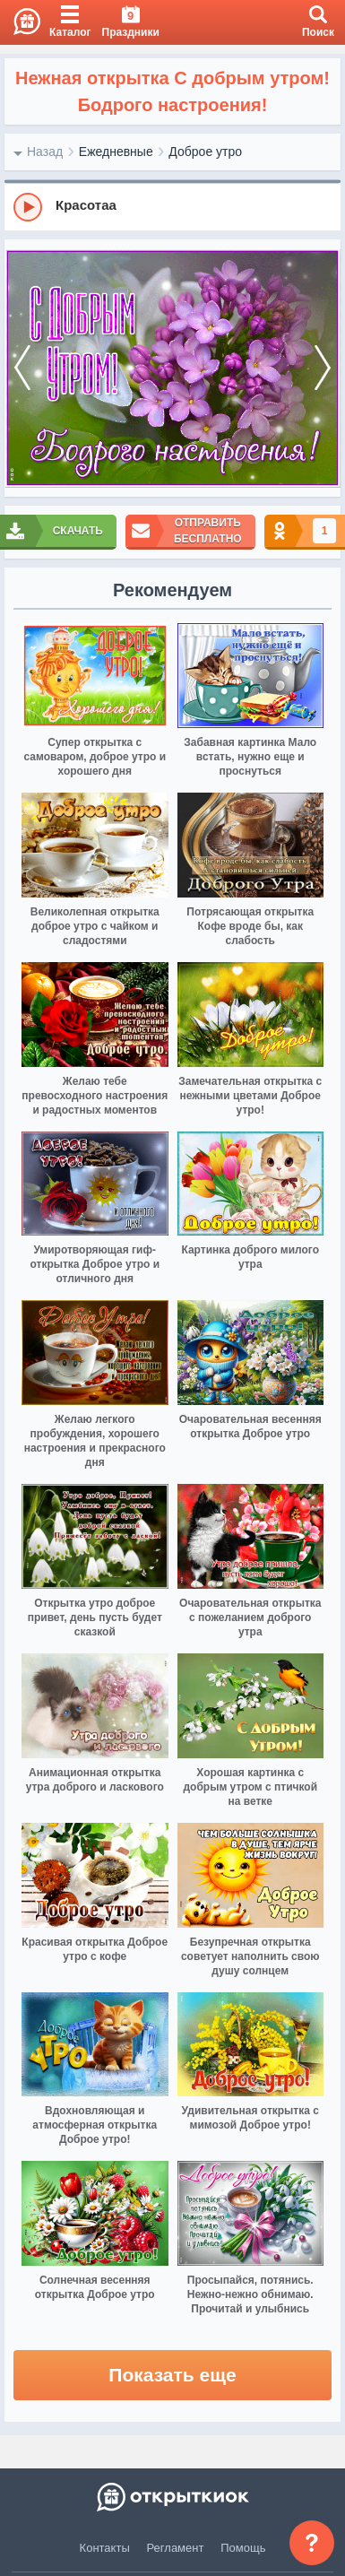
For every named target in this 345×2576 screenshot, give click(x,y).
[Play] (27, 207)
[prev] (22, 368)
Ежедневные (116, 151)
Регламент (175, 2547)
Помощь (242, 2547)
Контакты (105, 2547)
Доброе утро (205, 151)
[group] (172, 206)
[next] (322, 368)
